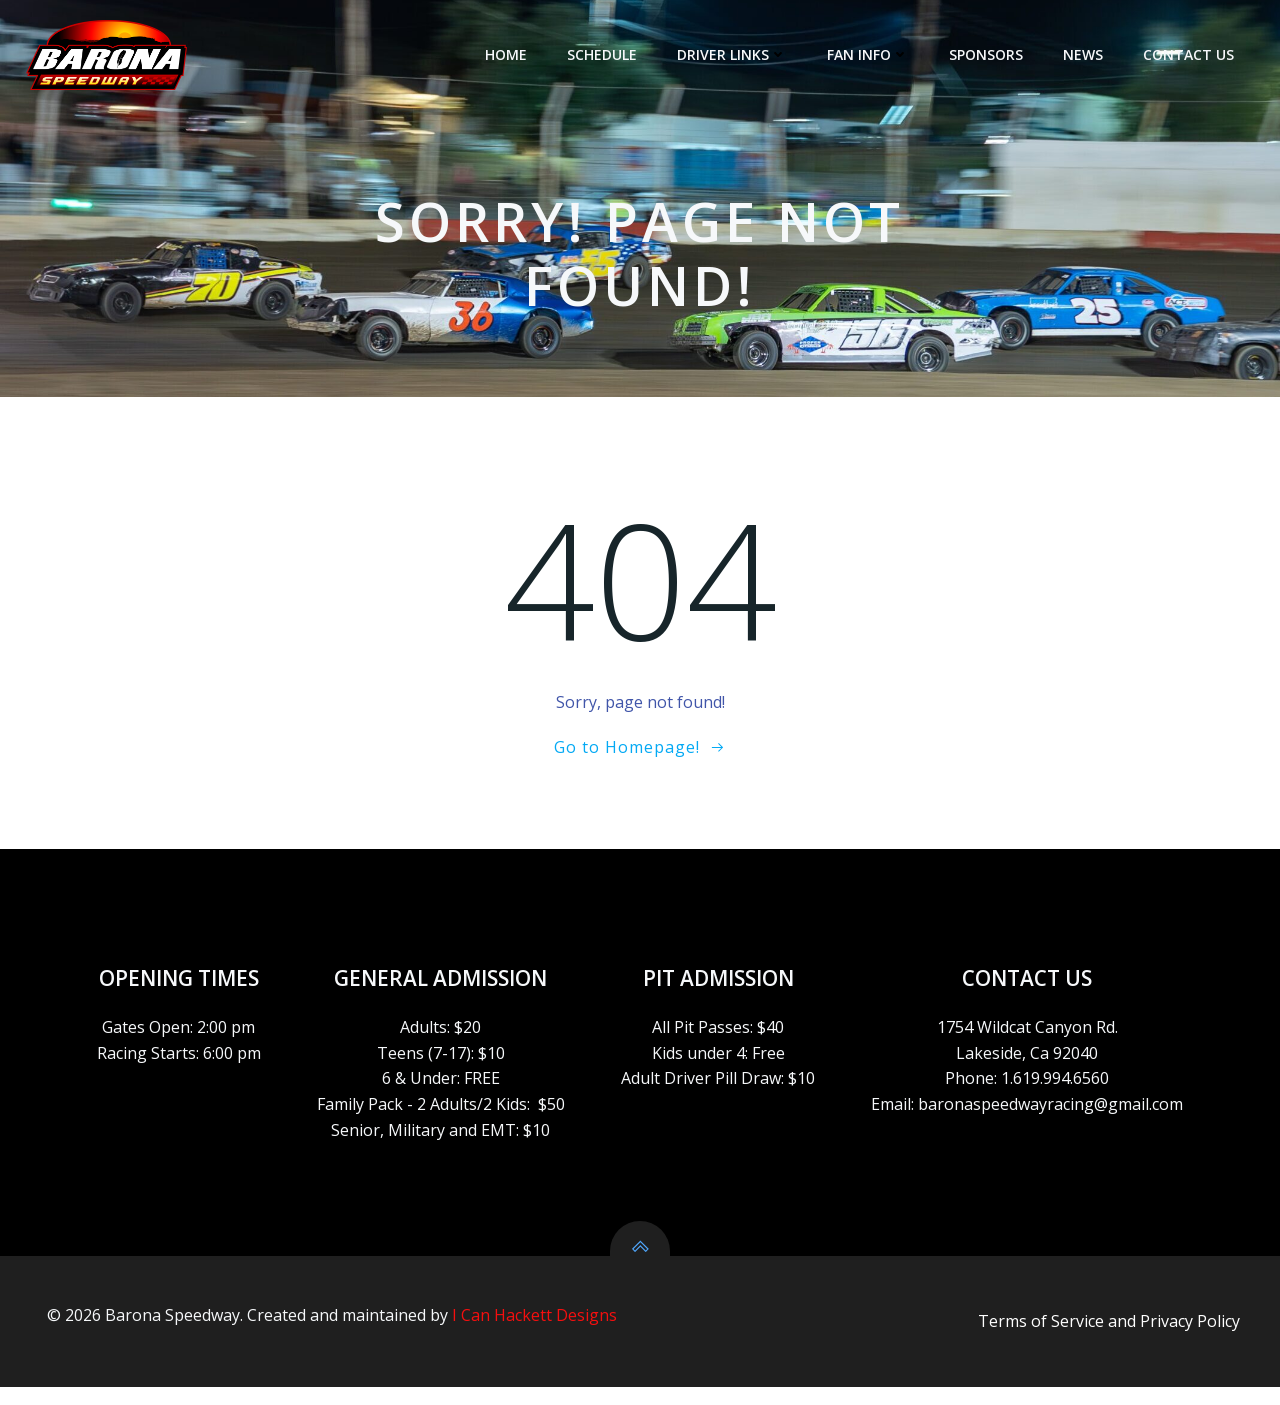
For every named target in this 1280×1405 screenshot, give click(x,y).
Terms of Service (1041, 1338)
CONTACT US (1190, 54)
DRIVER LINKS (734, 54)
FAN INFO (870, 54)
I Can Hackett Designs (534, 1331)
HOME (508, 54)
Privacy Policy (1190, 1338)
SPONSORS (988, 54)
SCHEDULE (604, 54)
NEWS (1085, 54)
